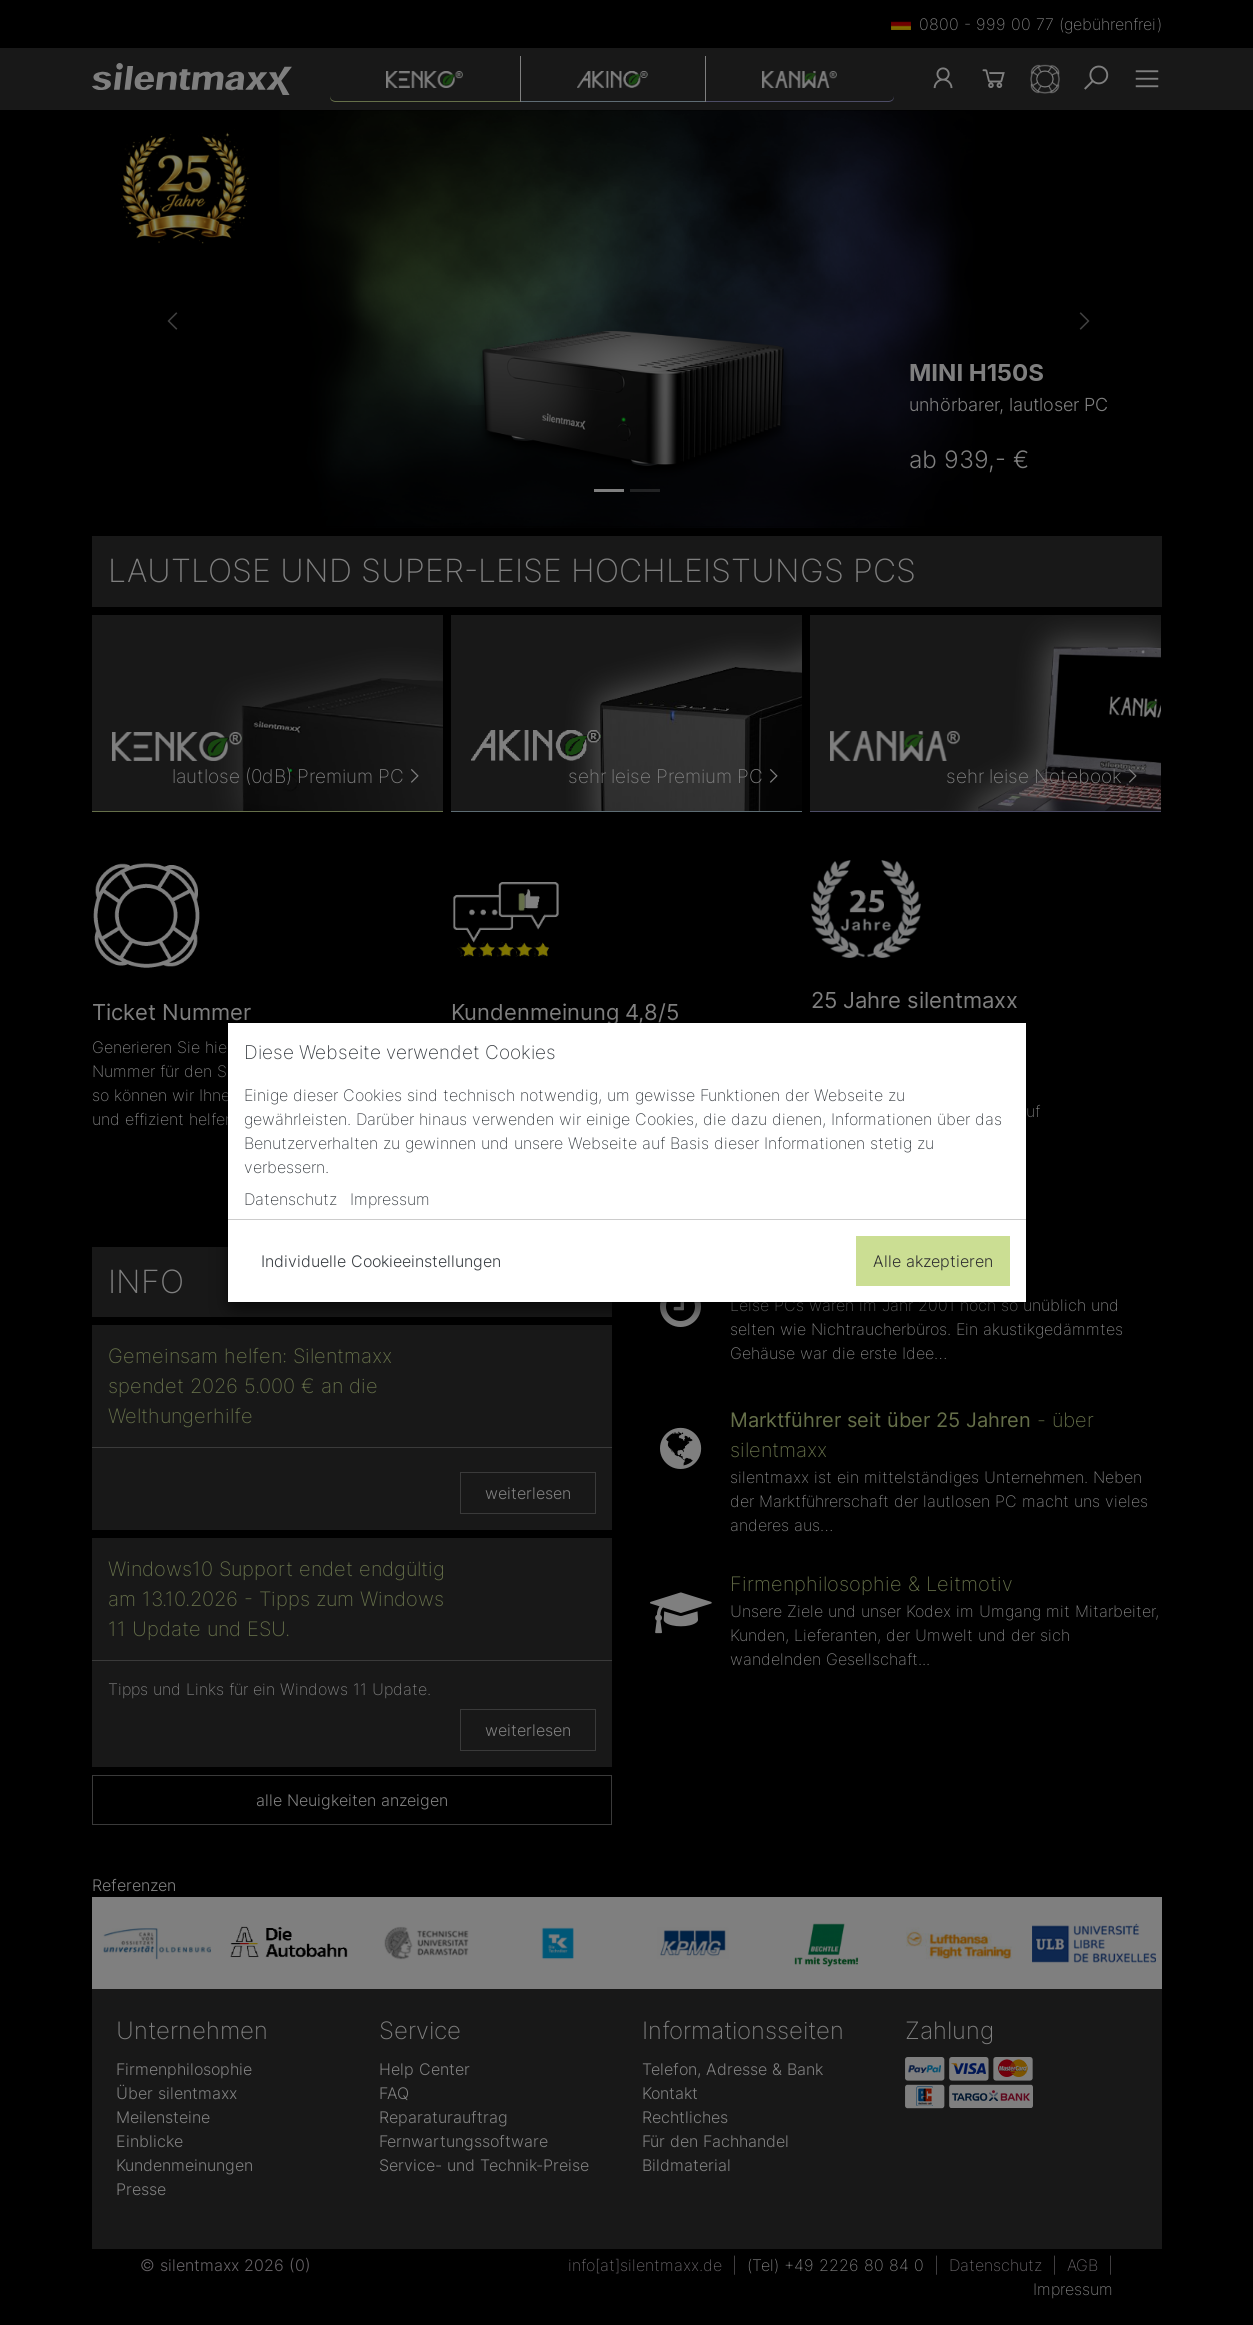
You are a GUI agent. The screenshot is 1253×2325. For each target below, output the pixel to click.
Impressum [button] (390, 1199)
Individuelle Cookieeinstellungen (381, 1261)
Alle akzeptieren (933, 1261)
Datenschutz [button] (290, 1199)
